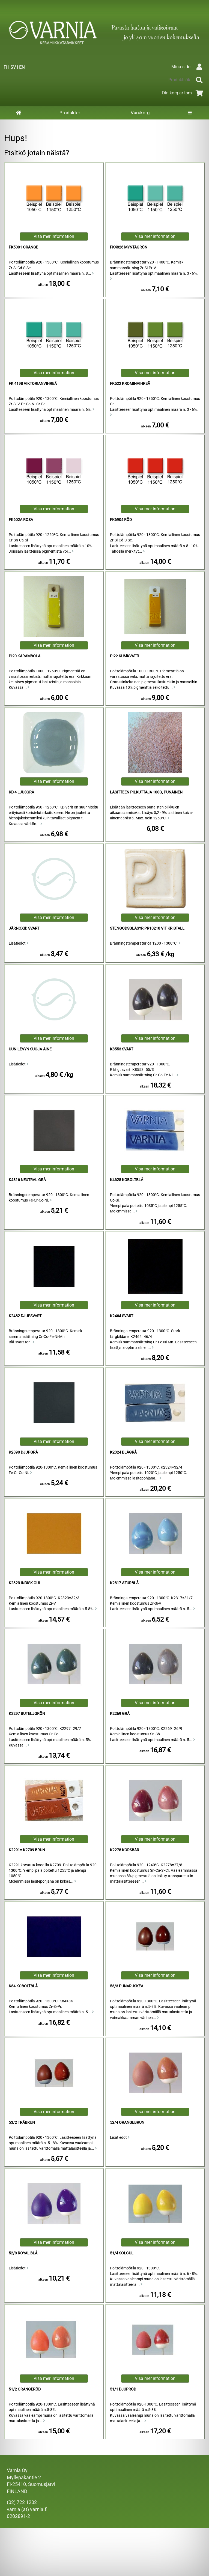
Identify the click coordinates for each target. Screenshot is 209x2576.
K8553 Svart (121, 1049)
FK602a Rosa (21, 519)
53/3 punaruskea (126, 1986)
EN (22, 67)
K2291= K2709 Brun (27, 1850)
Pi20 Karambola (24, 656)
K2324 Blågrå (123, 1452)
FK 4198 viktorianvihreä (33, 383)
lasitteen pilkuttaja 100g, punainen (146, 792)
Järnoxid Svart (24, 928)
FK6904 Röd (121, 519)
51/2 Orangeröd (25, 2389)
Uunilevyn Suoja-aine (30, 1049)
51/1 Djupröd (123, 2389)
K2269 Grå (120, 1713)
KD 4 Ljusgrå (21, 792)
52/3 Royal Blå (23, 2253)
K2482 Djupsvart (25, 1316)
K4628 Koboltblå (126, 1180)
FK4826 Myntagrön (128, 247)
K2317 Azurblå (124, 1583)
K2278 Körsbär (124, 1850)
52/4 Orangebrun (127, 2122)
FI (5, 67)
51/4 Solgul (121, 2253)
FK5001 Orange (23, 247)
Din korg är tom (183, 92)
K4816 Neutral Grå (27, 1180)
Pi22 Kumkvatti (124, 656)
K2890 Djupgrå (23, 1452)
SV (13, 67)
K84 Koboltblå (23, 1986)
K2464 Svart (121, 1316)
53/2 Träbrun (22, 2122)
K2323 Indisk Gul (25, 1583)
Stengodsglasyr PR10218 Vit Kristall (147, 928)
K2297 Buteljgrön (27, 1713)
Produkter (69, 112)
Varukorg (140, 112)
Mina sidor (188, 66)
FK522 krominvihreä (130, 383)
